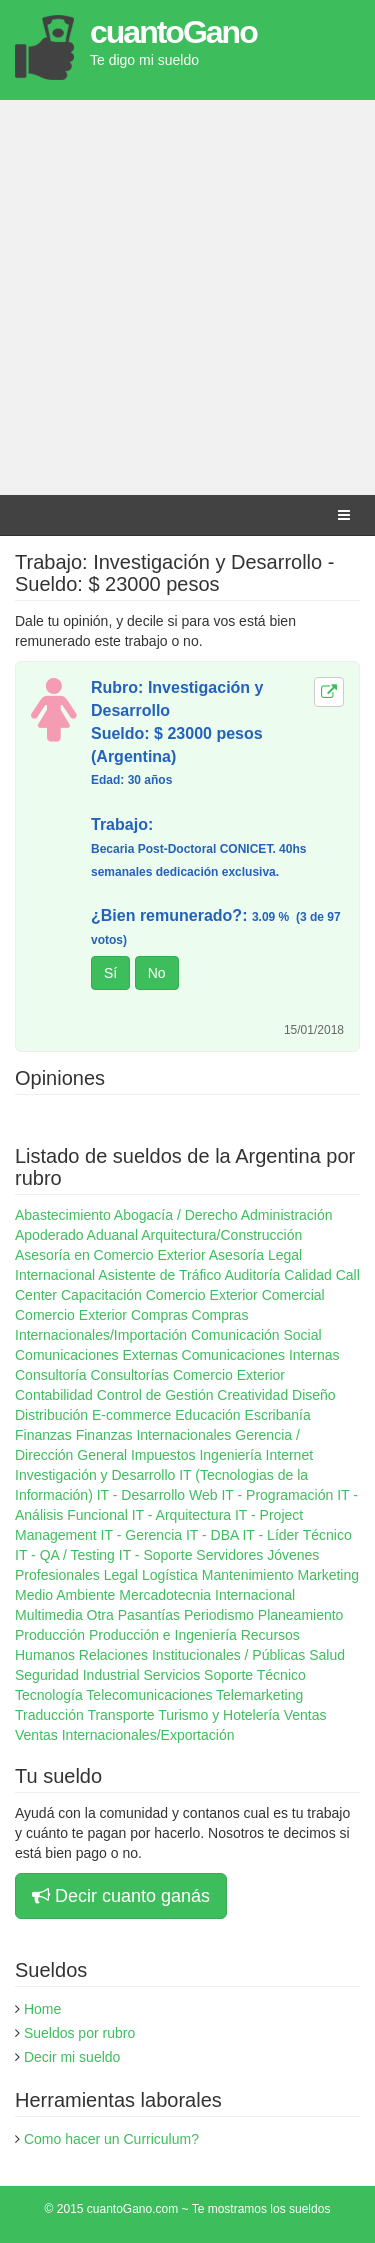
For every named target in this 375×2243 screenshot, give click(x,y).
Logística (170, 1575)
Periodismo (219, 1615)
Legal (121, 1575)
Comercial (293, 1295)
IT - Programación (277, 1495)
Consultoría (51, 1375)
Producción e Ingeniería (163, 1635)
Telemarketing (259, 1695)
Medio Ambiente (65, 1595)
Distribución (51, 1415)
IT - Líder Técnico (296, 1535)
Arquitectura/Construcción (221, 1235)
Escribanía (278, 1415)
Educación (207, 1415)
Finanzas (43, 1435)
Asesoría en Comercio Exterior (110, 1255)
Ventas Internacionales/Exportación (124, 1735)
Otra (100, 1615)
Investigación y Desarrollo (95, 1475)
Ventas (305, 1715)
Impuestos (163, 1455)
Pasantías (149, 1615)
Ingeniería (230, 1455)
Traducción (49, 1715)
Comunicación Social (256, 1335)
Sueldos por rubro (79, 2033)
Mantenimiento (248, 1575)
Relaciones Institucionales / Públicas (192, 1655)
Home (42, 2009)
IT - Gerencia (141, 1535)
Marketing (328, 1575)
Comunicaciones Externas (96, 1355)
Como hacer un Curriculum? (111, 2139)
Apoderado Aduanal (76, 1235)
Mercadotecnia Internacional (207, 1595)
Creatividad (252, 1395)
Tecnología (49, 1695)
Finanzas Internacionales (154, 1435)
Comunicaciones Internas (261, 1355)
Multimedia (49, 1615)
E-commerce (131, 1415)
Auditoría (252, 1275)
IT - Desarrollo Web (157, 1495)
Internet (289, 1455)
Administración (287, 1215)
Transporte (120, 1715)
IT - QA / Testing (65, 1555)
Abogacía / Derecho (176, 1215)
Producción (50, 1635)
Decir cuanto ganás (121, 1896)
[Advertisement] (187, 297)
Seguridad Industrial (77, 1675)
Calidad (307, 1275)
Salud (327, 1655)
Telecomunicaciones (149, 1695)
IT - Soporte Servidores (191, 1555)
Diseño (314, 1395)
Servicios (171, 1675)
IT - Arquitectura (181, 1515)
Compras (159, 1315)
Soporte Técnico (255, 1675)
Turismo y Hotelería (219, 1715)
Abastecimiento (63, 1215)
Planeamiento (301, 1615)
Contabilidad (54, 1395)
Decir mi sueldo (72, 2057)
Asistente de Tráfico (159, 1275)
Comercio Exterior (71, 1315)
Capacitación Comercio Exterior (159, 1295)
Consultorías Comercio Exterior (187, 1375)
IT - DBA (212, 1535)
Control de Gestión (155, 1395)
